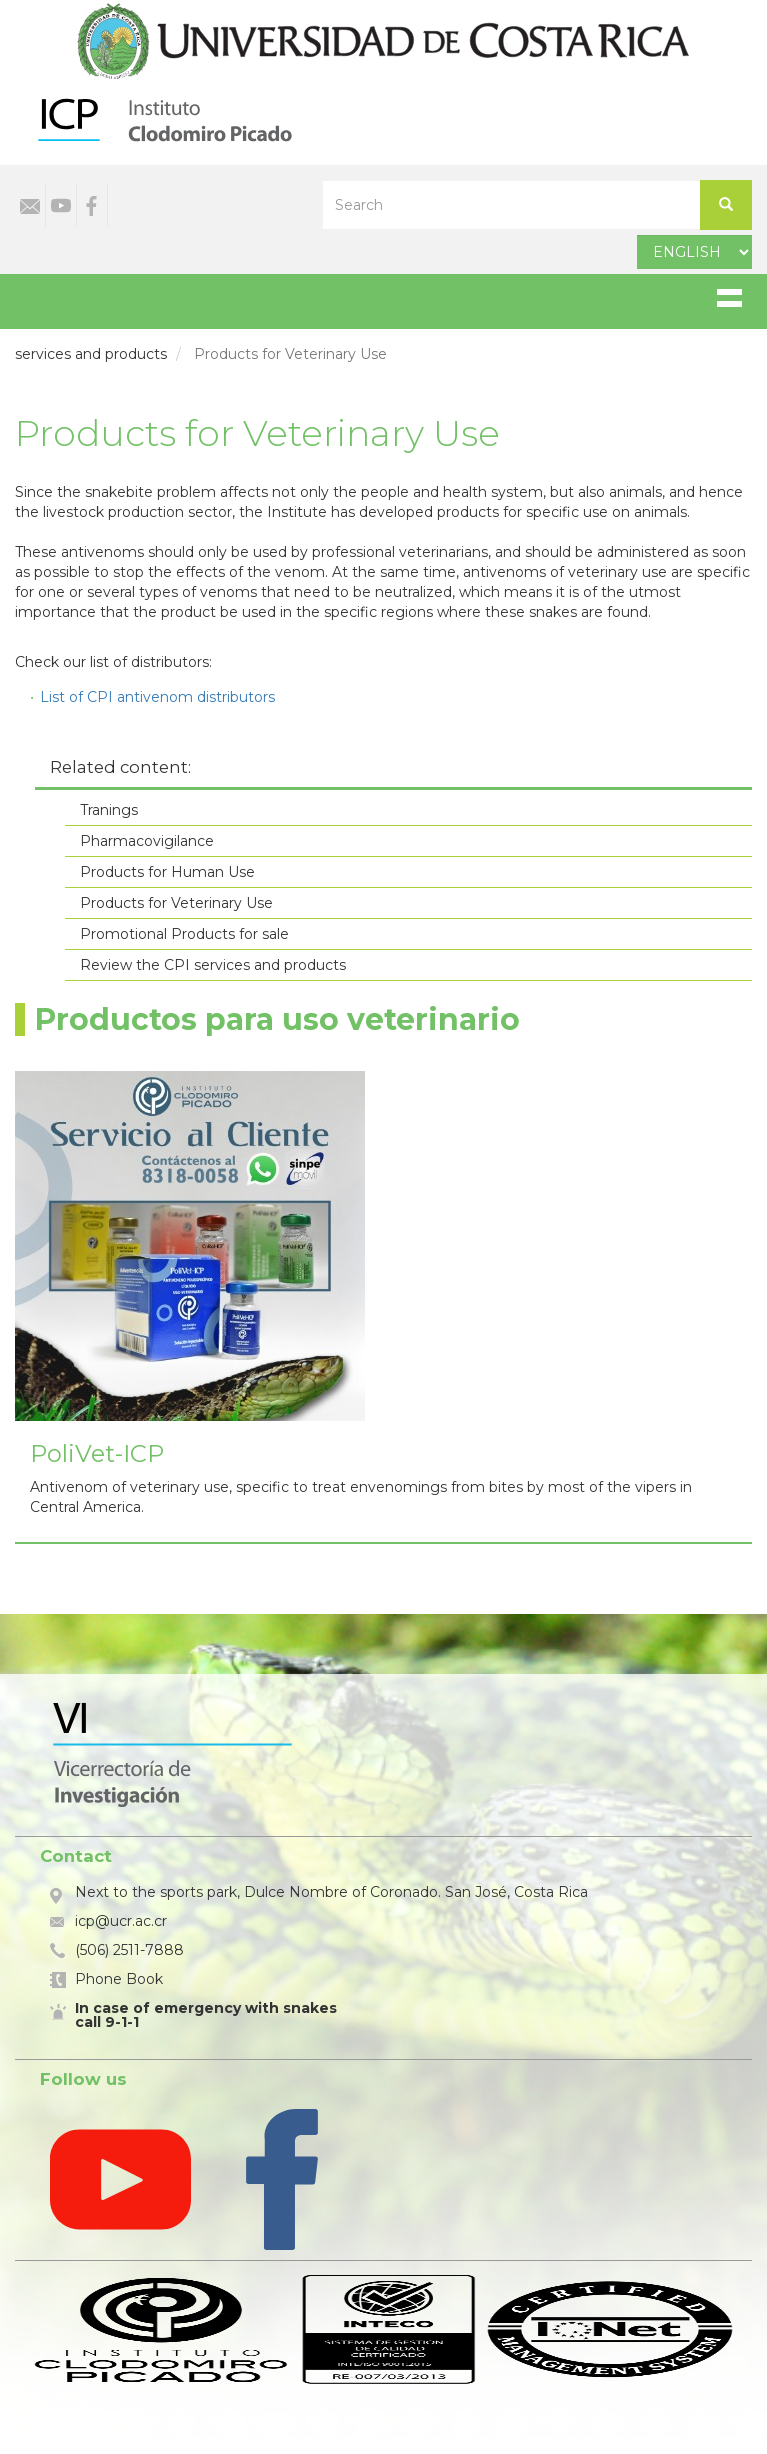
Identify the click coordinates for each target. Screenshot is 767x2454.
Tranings (109, 810)
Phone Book (119, 1979)
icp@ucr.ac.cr (121, 1921)
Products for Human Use (167, 872)
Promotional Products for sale (184, 934)
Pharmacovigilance (147, 841)
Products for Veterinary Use (176, 903)
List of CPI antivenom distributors (157, 697)
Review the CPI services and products (213, 965)
